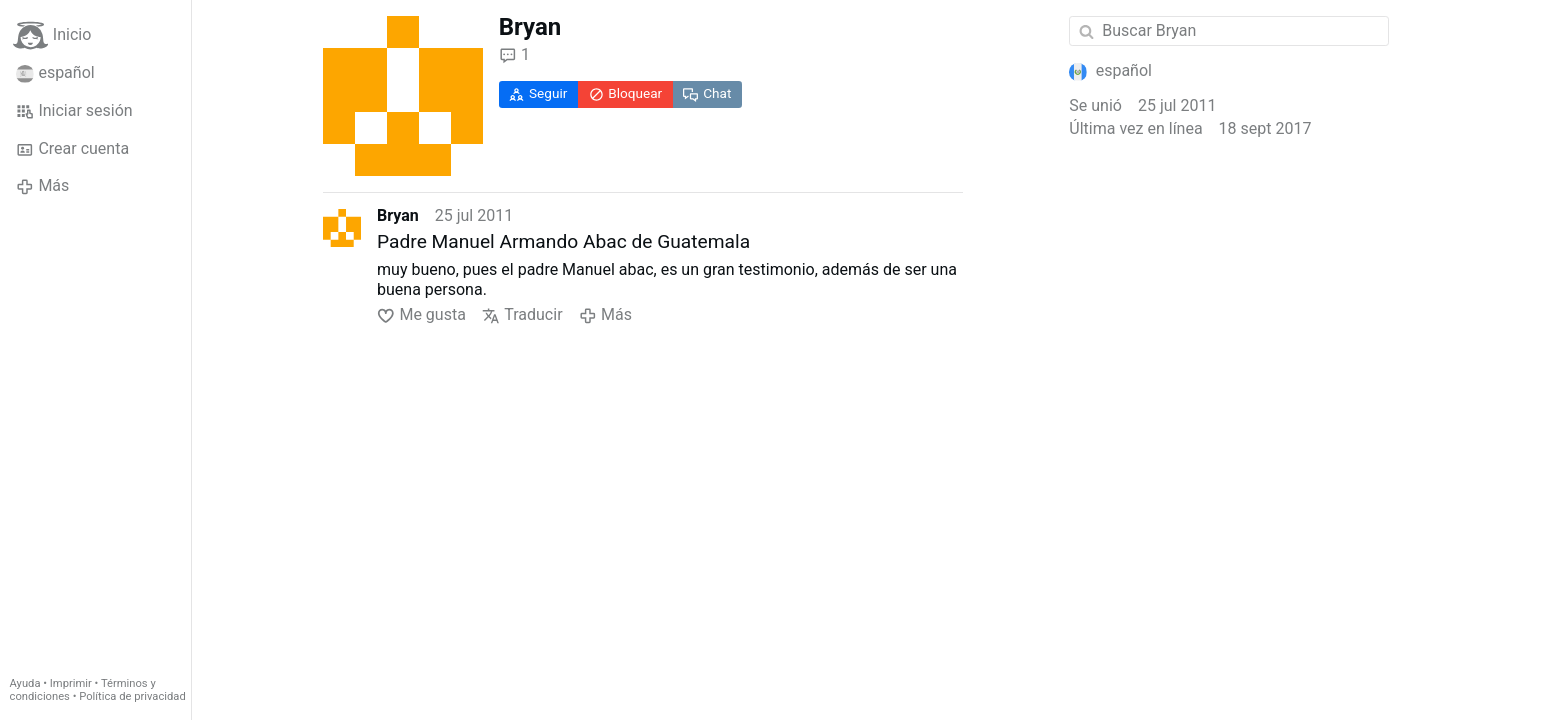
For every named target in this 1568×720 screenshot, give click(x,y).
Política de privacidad (132, 696)
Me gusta (421, 315)
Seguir (538, 93)
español (55, 73)
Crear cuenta (72, 149)
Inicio (52, 35)
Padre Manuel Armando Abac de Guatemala (563, 241)
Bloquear (626, 93)
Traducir (522, 315)
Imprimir (71, 683)
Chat (707, 93)
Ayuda (25, 683)
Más (42, 186)
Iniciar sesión (74, 111)
